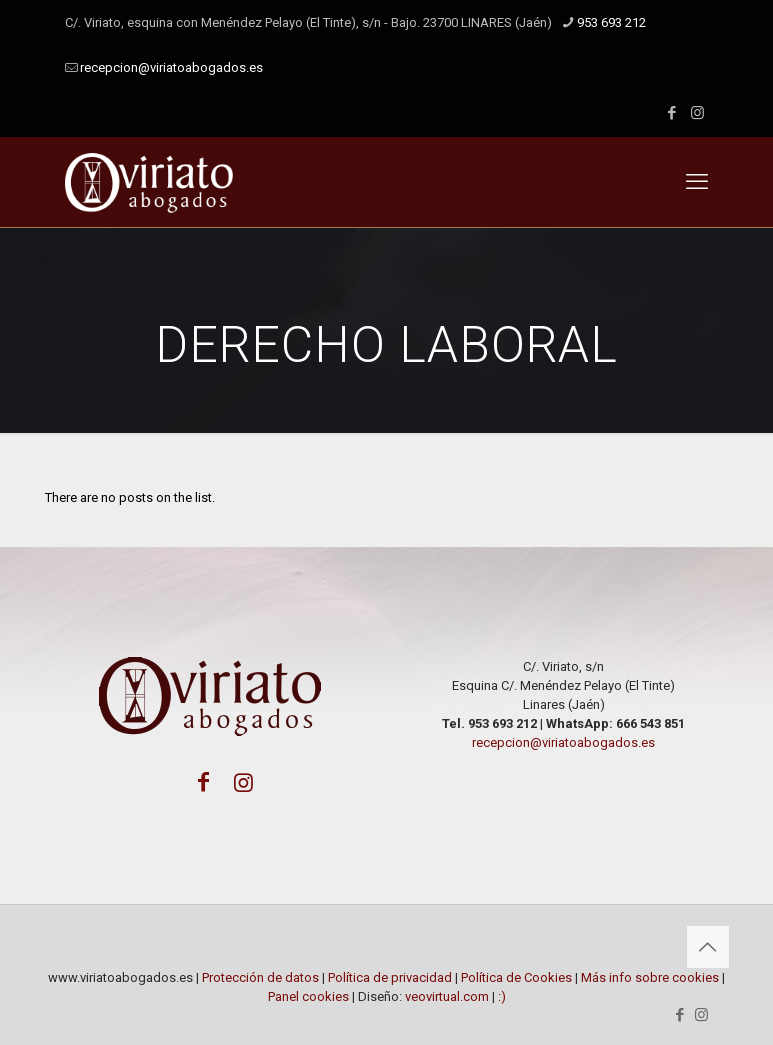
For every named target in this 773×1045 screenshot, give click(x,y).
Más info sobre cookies (650, 977)
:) (502, 996)
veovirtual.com (447, 996)
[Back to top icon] (708, 947)
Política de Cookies (516, 977)
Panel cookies (310, 996)
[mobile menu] (697, 182)
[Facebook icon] (672, 113)
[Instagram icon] (697, 113)
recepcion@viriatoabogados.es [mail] (171, 67)
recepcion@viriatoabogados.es (563, 742)
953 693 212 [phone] (611, 22)
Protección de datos (260, 977)
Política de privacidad (390, 977)
